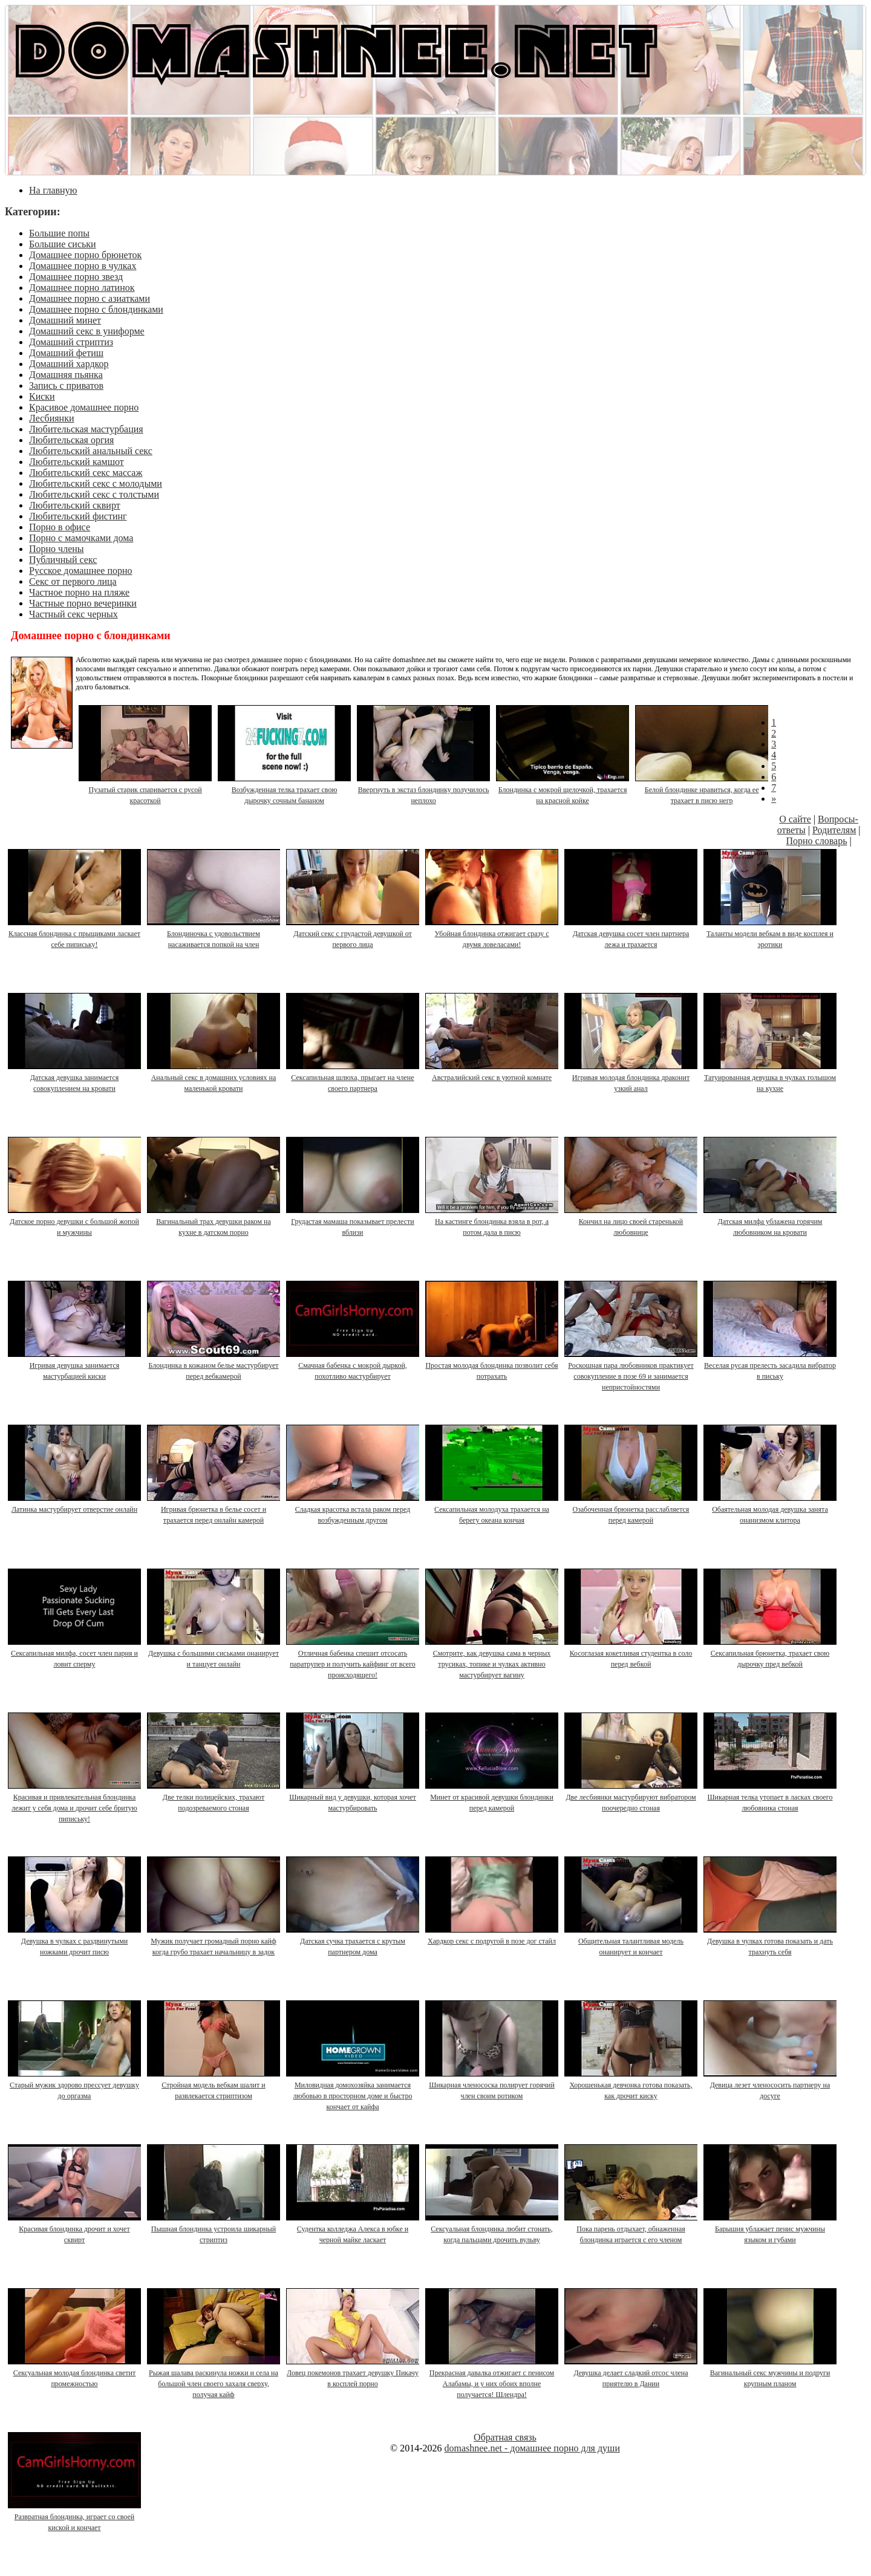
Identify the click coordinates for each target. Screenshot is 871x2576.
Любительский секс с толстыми (94, 494)
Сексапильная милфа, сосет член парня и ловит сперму (75, 1653)
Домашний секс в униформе (87, 331)
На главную (53, 190)
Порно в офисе (59, 527)
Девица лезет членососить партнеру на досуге (770, 2085)
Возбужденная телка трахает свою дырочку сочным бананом (285, 790)
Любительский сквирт (74, 505)
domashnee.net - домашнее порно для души (532, 2448)
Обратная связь (505, 2437)
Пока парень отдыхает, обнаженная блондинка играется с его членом (631, 2229)
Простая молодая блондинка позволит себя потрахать (492, 1365)
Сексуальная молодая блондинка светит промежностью (75, 2373)
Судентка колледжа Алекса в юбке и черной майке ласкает (353, 2229)
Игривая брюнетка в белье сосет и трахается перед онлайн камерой (214, 1509)
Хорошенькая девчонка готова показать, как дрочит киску (631, 2085)
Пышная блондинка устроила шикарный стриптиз (214, 2229)
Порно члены (56, 549)
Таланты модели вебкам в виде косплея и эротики (770, 934)
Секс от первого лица (73, 581)
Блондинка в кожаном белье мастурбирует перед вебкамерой (214, 1365)
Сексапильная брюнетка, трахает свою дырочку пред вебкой (770, 1653)
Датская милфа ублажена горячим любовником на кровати (770, 1221)
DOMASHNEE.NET (336, 48)
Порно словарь (816, 841)
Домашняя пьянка (66, 374)
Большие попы (59, 233)
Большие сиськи (62, 244)
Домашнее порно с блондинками (96, 309)
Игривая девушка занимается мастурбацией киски (75, 1365)
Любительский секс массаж (85, 472)
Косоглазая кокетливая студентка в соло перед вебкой (631, 1653)
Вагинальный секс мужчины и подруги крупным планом (770, 2373)
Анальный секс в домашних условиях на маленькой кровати (214, 1077)
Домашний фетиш (66, 353)
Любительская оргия (71, 440)
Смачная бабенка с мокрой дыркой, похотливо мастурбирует (353, 1365)
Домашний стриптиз (71, 342)
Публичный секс (63, 560)
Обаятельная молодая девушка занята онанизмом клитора (770, 1509)
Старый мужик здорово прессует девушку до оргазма (75, 2085)
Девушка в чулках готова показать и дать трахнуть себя (770, 1941)
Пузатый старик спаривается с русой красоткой (146, 790)
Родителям (834, 830)
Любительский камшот (76, 462)
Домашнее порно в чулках (82, 266)
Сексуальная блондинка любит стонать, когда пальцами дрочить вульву (492, 2229)
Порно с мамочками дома (81, 538)
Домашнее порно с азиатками (89, 298)
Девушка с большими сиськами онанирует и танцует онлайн (214, 1653)
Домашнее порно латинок (82, 287)
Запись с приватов (66, 385)
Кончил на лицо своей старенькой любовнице (631, 1221)
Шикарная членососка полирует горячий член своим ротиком (492, 2085)
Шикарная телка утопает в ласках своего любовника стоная (770, 1797)
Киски (42, 396)
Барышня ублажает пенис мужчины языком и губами (770, 2229)
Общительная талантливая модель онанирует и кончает (631, 1941)
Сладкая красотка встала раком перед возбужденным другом (353, 1509)
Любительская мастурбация (86, 429)
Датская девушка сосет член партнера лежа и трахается (631, 934)
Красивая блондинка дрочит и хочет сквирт (75, 2229)
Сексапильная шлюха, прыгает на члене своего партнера (353, 1077)
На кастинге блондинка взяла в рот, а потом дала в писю (492, 1221)
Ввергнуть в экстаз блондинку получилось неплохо (424, 790)
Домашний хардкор (69, 364)
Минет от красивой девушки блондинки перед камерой (492, 1797)
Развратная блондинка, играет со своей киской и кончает (75, 2517)
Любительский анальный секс (90, 451)
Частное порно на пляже (79, 592)
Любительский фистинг (78, 516)
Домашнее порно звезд (76, 277)
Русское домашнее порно (80, 570)
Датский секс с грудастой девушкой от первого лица (353, 934)
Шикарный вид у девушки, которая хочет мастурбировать (353, 1797)
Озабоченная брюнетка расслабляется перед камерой (631, 1509)
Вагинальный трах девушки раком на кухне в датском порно (214, 1221)
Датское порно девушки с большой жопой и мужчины (75, 1221)
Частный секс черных (73, 614)
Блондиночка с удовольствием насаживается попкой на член (214, 934)
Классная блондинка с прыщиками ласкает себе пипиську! (75, 934)
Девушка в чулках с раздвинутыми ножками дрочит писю (75, 1941)
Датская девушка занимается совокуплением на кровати (75, 1077)
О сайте (795, 819)
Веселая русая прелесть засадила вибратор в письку (770, 1365)
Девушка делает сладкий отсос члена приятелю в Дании (631, 2373)
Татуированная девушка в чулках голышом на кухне (770, 1077)
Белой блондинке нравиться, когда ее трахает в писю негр (702, 790)
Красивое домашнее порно (84, 407)
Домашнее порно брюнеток (85, 255)
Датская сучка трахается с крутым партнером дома (353, 1941)
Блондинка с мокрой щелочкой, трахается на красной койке (563, 790)
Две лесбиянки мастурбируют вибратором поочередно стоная (631, 1797)
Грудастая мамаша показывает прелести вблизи (353, 1221)
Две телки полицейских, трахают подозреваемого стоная (214, 1797)
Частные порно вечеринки (83, 603)
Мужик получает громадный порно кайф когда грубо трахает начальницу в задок (214, 1941)
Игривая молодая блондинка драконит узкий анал (631, 1077)
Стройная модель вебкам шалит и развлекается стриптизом (214, 2085)
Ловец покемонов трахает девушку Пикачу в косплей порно (353, 2373)
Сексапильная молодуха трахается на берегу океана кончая (492, 1509)
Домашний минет (65, 320)
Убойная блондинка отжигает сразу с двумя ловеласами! (492, 934)
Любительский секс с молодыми (95, 483)
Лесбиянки (51, 418)
